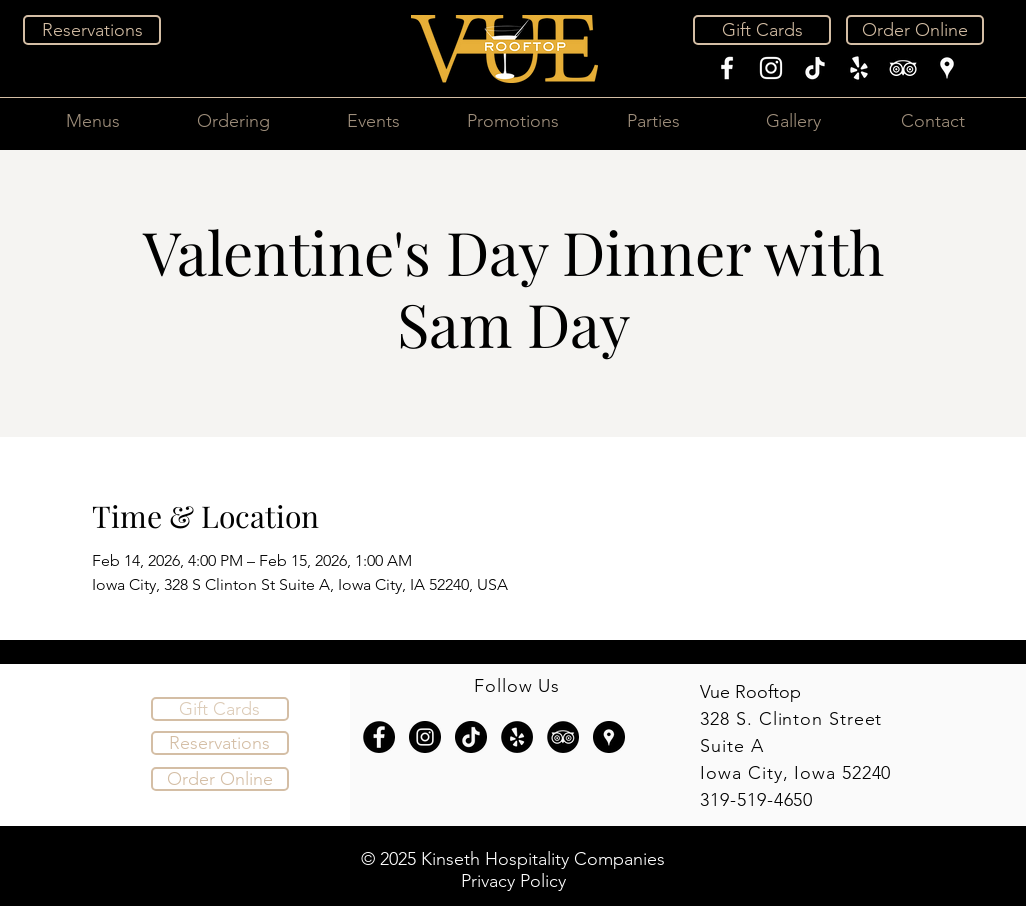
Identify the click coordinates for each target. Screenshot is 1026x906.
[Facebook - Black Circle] (379, 737)
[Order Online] (915, 30)
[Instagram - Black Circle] (425, 737)
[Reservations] (92, 30)
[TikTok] (815, 68)
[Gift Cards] (762, 30)
